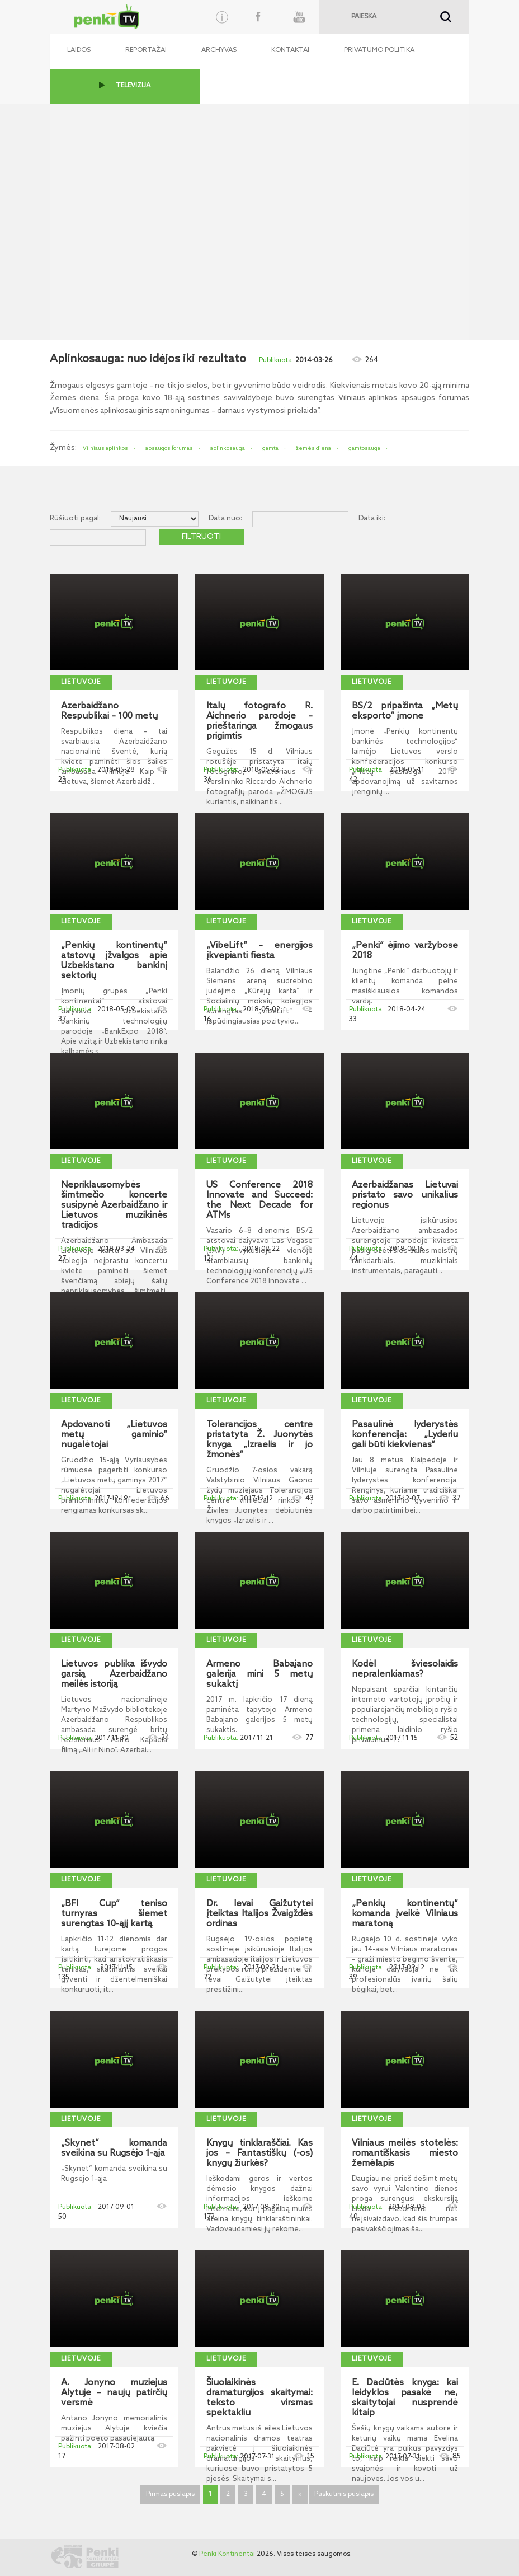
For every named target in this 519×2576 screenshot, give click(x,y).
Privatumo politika (379, 50)
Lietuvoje (81, 682)
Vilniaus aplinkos (105, 448)
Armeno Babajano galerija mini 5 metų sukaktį (259, 1674)
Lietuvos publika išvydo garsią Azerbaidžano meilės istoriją (114, 1674)
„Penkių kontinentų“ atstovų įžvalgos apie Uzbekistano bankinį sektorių (114, 961)
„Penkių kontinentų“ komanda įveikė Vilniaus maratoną (405, 1914)
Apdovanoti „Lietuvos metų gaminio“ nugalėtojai (114, 1435)
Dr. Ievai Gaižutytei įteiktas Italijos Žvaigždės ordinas (259, 1914)
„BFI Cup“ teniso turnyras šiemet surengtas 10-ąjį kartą (114, 1914)
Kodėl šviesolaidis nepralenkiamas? (405, 1669)
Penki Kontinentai (227, 2554)
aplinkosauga (227, 448)
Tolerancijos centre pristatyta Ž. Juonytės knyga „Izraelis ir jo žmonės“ (259, 1440)
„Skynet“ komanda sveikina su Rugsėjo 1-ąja (114, 2148)
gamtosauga (364, 448)
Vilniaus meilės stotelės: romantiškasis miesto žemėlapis (405, 2153)
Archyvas (219, 50)
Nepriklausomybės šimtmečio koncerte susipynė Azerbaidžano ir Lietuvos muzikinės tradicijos (114, 1205)
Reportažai (146, 50)
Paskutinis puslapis (344, 2494)
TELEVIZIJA (133, 86)
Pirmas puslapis (170, 2494)
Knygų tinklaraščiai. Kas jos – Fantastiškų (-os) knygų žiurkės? (259, 2153)
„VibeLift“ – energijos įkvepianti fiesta (259, 951)
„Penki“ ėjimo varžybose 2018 (405, 951)
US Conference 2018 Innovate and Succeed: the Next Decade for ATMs (259, 1200)
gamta (270, 448)
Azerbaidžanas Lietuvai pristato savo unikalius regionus (405, 1195)
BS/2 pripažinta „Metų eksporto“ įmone (405, 711)
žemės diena (313, 448)
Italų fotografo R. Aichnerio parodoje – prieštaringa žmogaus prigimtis (259, 721)
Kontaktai (290, 50)
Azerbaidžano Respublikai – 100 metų (109, 711)
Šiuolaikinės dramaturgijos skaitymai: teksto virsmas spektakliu (259, 2398)
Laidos (79, 50)
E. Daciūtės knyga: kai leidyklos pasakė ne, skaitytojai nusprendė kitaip (405, 2398)
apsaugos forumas (169, 448)
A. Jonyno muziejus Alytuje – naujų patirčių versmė (114, 2393)
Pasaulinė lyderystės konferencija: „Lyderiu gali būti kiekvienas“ (405, 1435)
